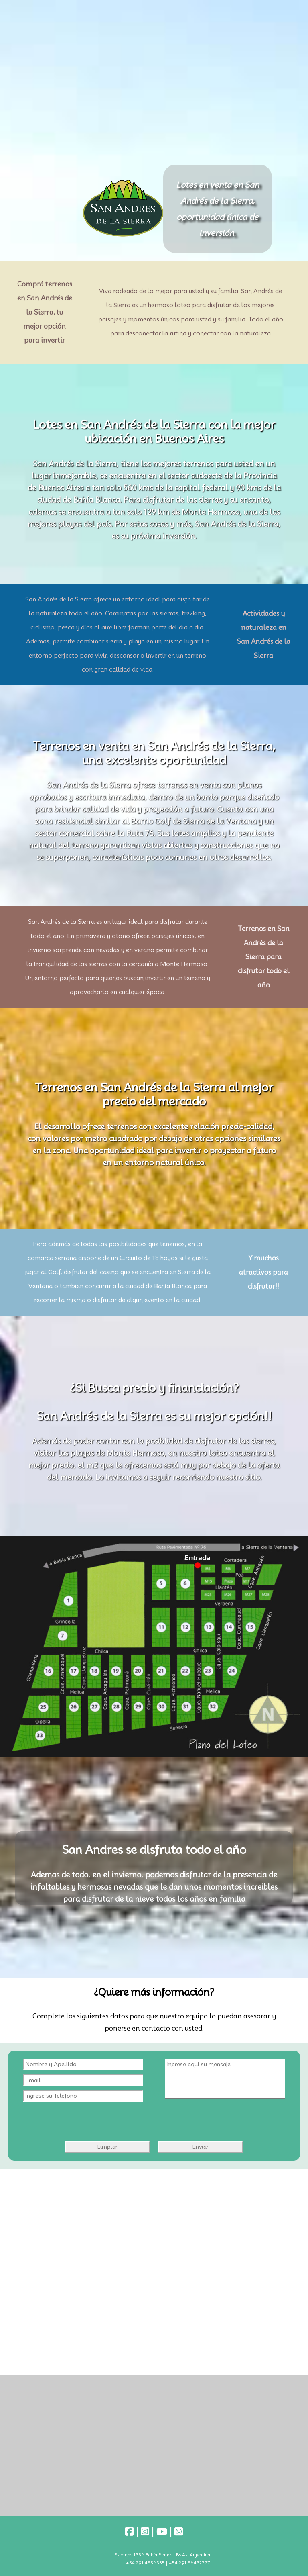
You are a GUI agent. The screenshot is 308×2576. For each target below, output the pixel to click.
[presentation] (144, 2117)
